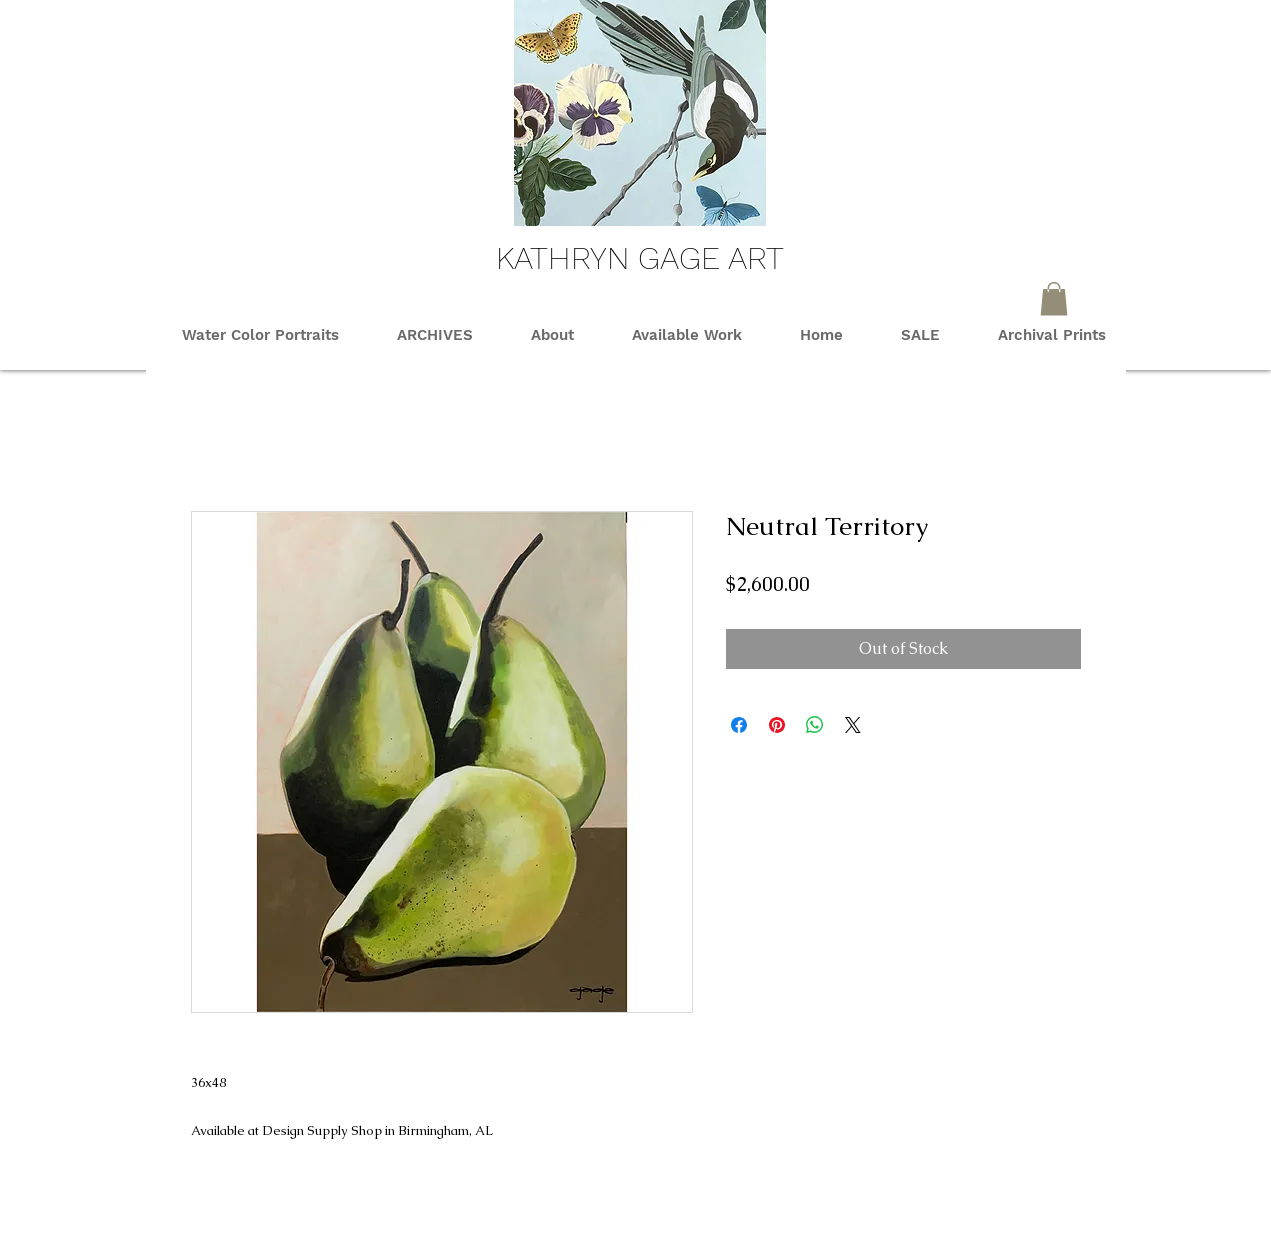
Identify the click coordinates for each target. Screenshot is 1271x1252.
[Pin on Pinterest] (777, 725)
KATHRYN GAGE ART (640, 258)
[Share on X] (853, 725)
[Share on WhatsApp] (815, 725)
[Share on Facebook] (739, 725)
